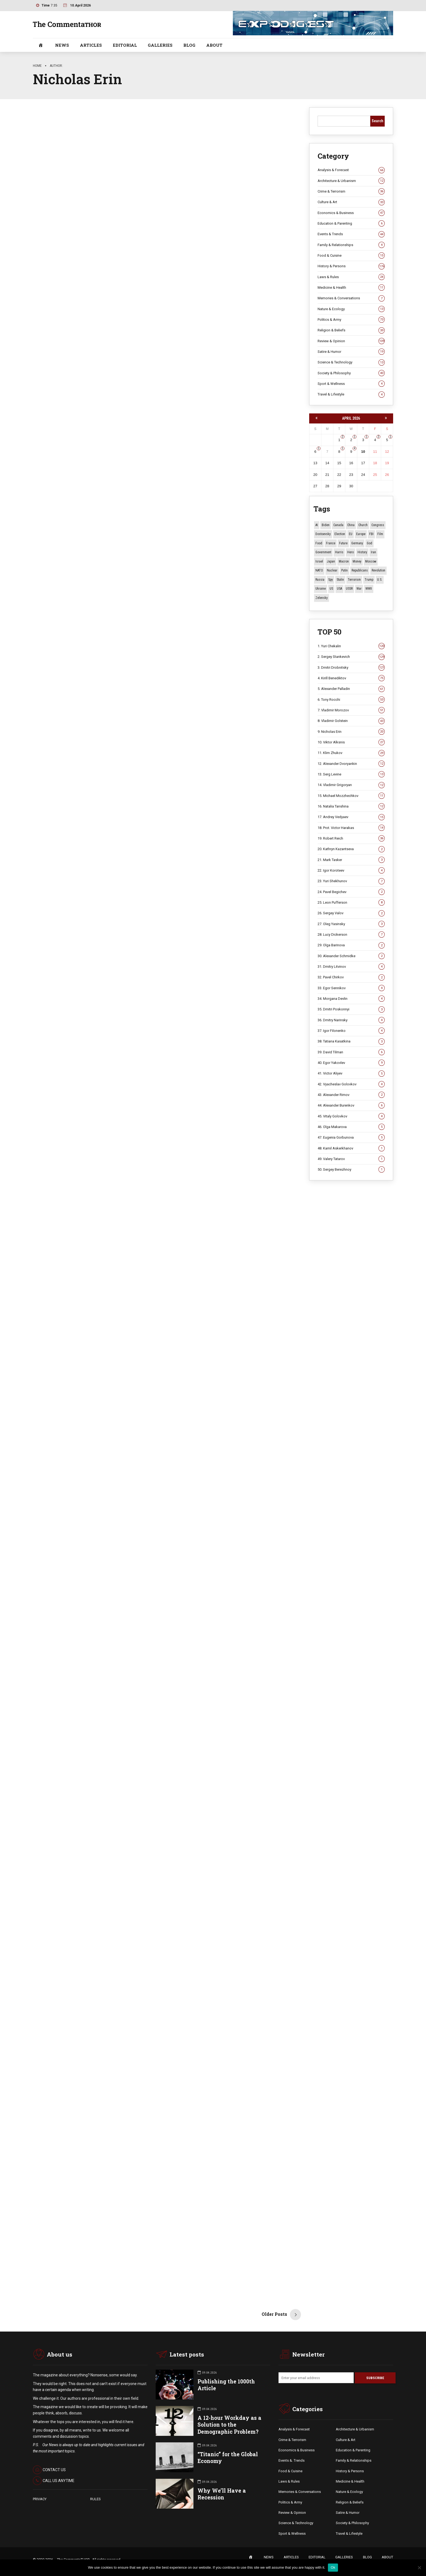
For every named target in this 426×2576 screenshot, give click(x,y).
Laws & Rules (351, 277)
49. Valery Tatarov (351, 1159)
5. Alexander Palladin (351, 688)
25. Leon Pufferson (351, 902)
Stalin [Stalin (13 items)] (340, 580)
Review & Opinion (351, 341)
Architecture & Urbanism (351, 180)
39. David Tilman (351, 1052)
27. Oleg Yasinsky (351, 924)
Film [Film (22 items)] (380, 534)
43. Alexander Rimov (351, 1094)
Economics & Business (351, 213)
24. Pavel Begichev (351, 892)
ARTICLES (91, 45)
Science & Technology (351, 362)
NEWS (62, 45)
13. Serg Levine (351, 774)
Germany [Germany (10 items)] (357, 543)
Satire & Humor (351, 351)
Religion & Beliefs (351, 330)
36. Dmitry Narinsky (351, 1020)
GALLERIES (160, 45)
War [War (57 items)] (359, 588)
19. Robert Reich (351, 838)
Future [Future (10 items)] (343, 543)
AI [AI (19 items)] (316, 525)
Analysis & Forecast (351, 170)
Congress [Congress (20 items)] (377, 525)
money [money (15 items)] (357, 561)
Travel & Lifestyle (351, 394)
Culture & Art (351, 202)
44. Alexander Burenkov (351, 1105)
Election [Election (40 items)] (339, 534)
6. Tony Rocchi (351, 699)
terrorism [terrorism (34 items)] (354, 580)
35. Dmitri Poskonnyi (351, 1009)
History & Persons (351, 266)
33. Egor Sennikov (351, 988)
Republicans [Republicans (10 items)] (360, 570)
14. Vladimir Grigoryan (351, 785)
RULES (95, 2499)
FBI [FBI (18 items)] (371, 534)
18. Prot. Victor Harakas (351, 827)
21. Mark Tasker (351, 859)
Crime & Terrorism (351, 191)
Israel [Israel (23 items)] (319, 561)
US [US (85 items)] (331, 588)
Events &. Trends (291, 2461)
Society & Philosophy (351, 373)
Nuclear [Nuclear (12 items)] (332, 570)
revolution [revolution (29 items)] (378, 570)
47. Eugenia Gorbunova (351, 1137)
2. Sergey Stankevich (351, 656)
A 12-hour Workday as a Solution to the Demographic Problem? (229, 2425)
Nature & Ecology (351, 309)
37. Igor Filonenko (351, 1030)
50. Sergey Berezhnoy (351, 1169)
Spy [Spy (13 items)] (330, 580)
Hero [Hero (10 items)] (350, 552)
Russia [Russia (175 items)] (319, 580)
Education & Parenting (351, 223)
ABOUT (214, 45)
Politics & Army (351, 319)
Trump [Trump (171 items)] (369, 580)
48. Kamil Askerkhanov (351, 1148)
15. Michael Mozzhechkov (351, 795)
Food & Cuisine (351, 255)
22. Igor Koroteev (351, 870)
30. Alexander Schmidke (351, 956)
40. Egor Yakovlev (351, 1062)
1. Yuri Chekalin (351, 646)
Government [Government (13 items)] (323, 552)
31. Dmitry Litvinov (351, 966)
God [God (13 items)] (369, 543)
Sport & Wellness (351, 383)
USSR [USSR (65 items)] (349, 588)
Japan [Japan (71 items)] (331, 561)
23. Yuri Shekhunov (351, 881)
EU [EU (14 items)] (350, 534)
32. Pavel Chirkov (351, 977)
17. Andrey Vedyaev (351, 817)
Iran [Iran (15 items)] (373, 552)
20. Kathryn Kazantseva (351, 849)
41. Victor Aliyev (351, 1073)
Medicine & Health (351, 287)
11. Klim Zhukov (351, 752)
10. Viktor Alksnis (351, 742)
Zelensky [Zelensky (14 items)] (321, 598)
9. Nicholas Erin (351, 731)
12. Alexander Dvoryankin (351, 763)
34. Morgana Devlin (351, 998)
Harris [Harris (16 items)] (339, 552)
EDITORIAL (125, 45)
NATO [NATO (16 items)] (319, 570)
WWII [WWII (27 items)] (368, 588)
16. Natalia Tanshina (351, 806)
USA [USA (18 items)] (339, 588)
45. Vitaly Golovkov (351, 1116)
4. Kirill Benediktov (351, 678)
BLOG (189, 45)
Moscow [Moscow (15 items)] (370, 561)
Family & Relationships (351, 245)
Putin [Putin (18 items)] (344, 570)
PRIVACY (39, 2499)
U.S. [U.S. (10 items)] (379, 580)
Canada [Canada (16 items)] (338, 525)
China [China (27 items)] (351, 525)
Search (377, 121)
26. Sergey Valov (351, 913)
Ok (333, 2567)
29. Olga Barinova (351, 945)
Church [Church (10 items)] (363, 525)
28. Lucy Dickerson (351, 934)
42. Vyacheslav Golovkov (351, 1084)
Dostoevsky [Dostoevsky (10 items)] (323, 534)
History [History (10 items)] (362, 552)
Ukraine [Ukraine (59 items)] (320, 588)
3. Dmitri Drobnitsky (351, 667)
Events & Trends (351, 234)
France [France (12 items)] (330, 543)
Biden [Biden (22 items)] (326, 525)
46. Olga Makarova (351, 1126)
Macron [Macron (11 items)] (344, 561)
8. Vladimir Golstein (351, 720)
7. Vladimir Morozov (351, 710)
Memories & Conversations (351, 298)
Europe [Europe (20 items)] (360, 534)
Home (37, 66)
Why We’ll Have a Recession (222, 2494)
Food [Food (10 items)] (318, 543)
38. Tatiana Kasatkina (351, 1041)
